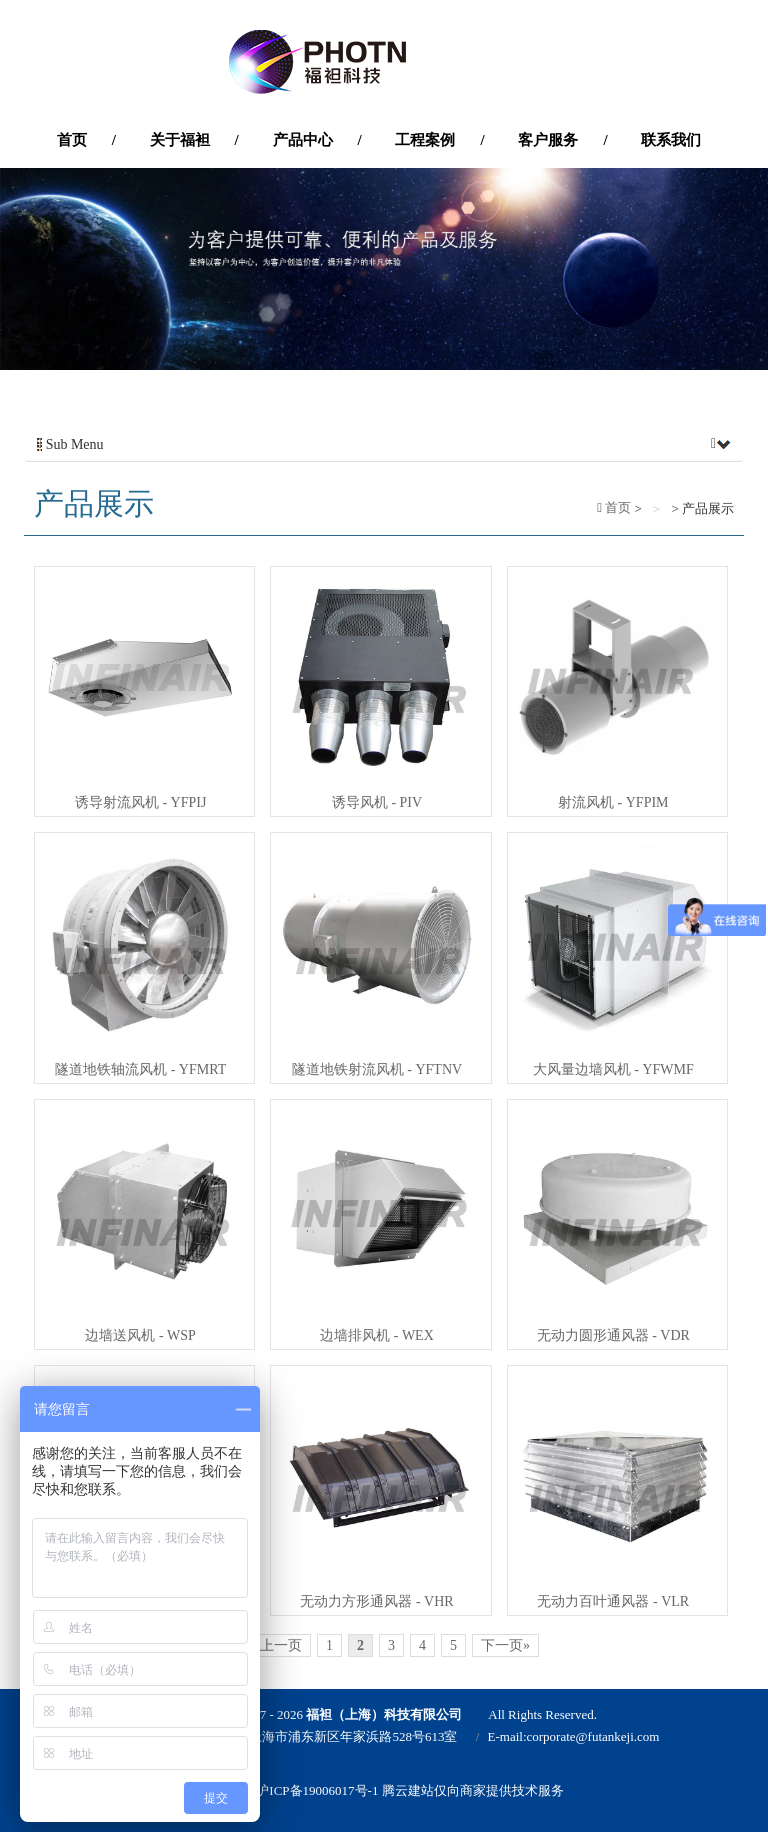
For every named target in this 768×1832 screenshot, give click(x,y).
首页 (616, 507)
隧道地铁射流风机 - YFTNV (377, 1069)
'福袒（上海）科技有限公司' (384, 62)
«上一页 (277, 1645)
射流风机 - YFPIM (613, 802)
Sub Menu (384, 445)
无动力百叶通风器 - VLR (613, 1601)
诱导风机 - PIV (377, 802)
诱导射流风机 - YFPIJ (140, 802)
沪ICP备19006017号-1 (317, 1790)
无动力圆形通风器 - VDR (613, 1335)
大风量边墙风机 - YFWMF (613, 1069)
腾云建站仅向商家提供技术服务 (473, 1790)
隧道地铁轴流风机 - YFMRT (140, 1069)
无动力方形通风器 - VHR (376, 1601)
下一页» (505, 1645)
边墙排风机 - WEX (377, 1335)
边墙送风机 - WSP (140, 1335)
